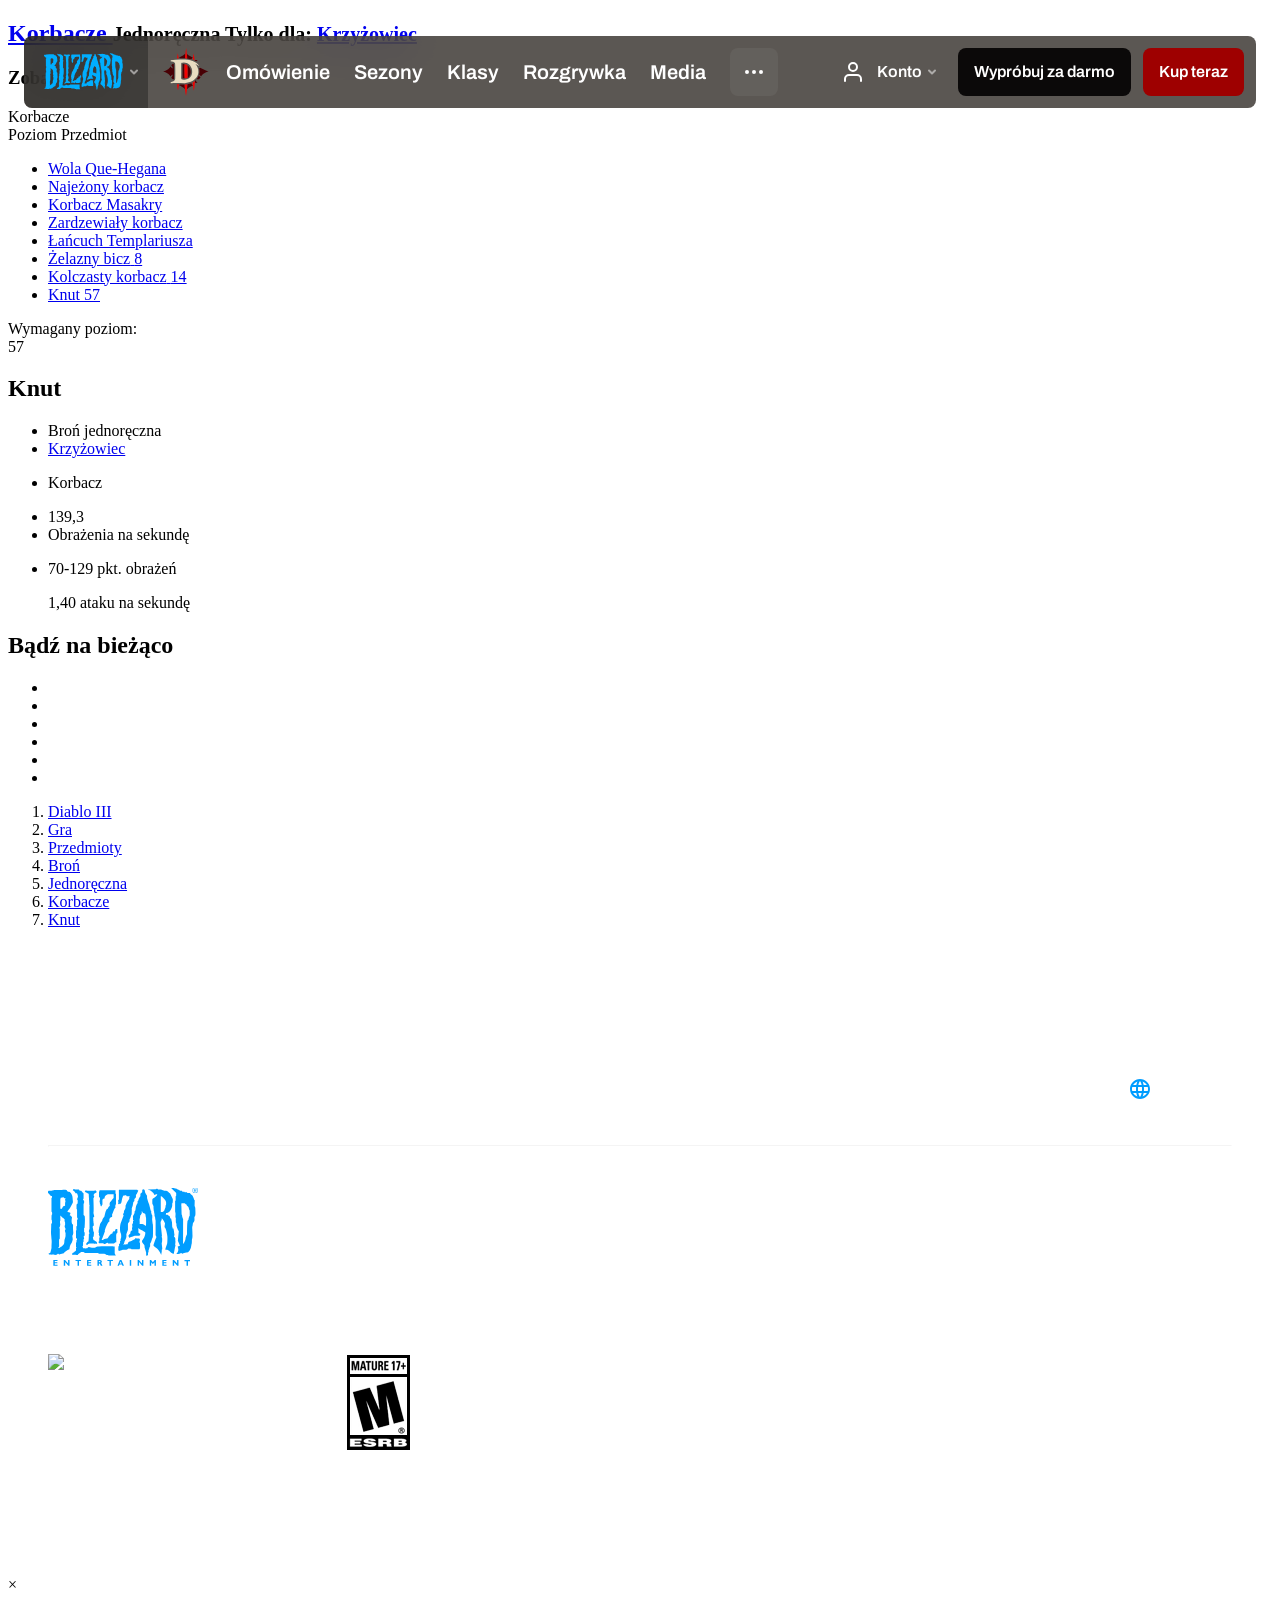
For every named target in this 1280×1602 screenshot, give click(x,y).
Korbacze (60, 33)
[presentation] (86, 72)
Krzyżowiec (367, 34)
